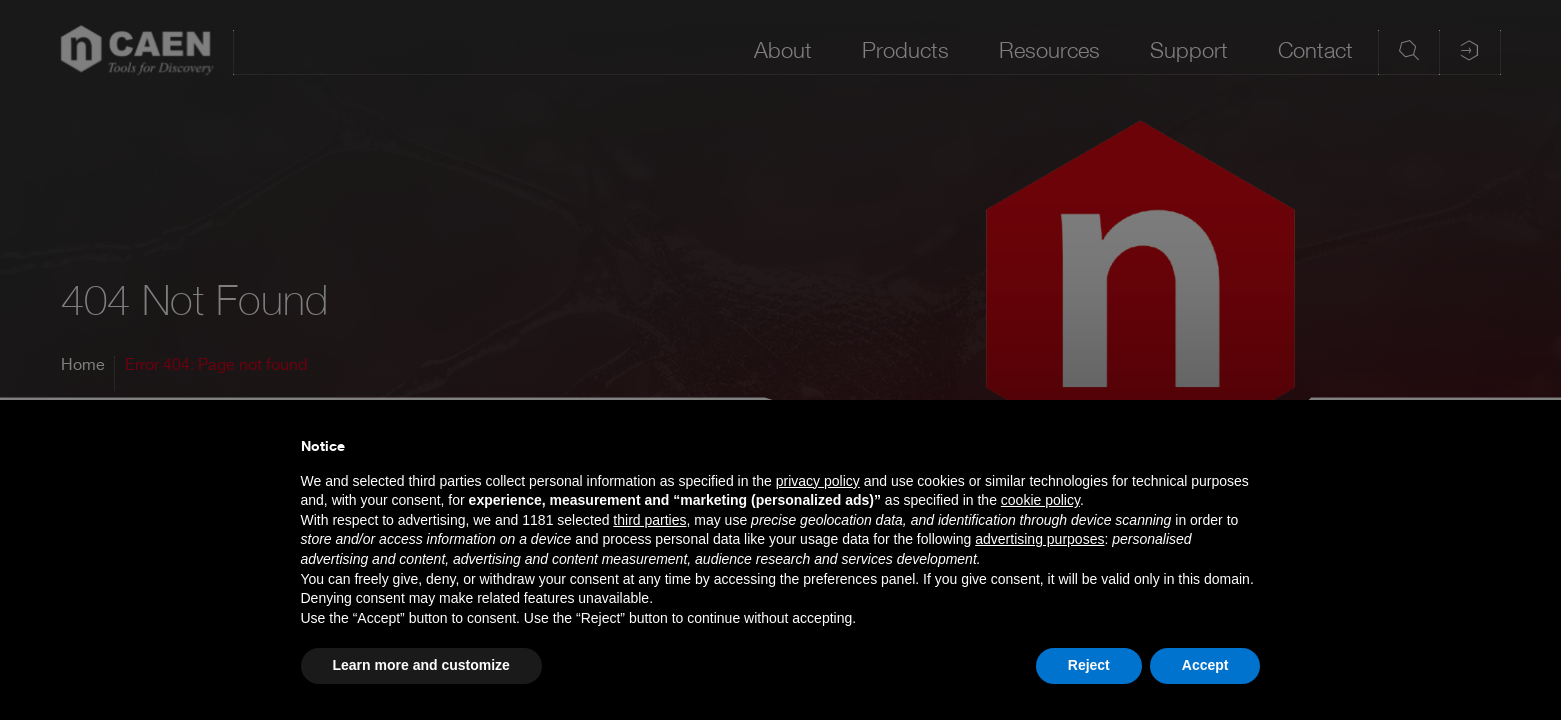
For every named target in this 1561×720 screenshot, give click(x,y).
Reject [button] (1089, 665)
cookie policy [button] (1040, 500)
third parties (649, 520)
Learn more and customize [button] (421, 665)
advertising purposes (1039, 539)
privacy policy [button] (818, 481)
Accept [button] (1205, 665)
